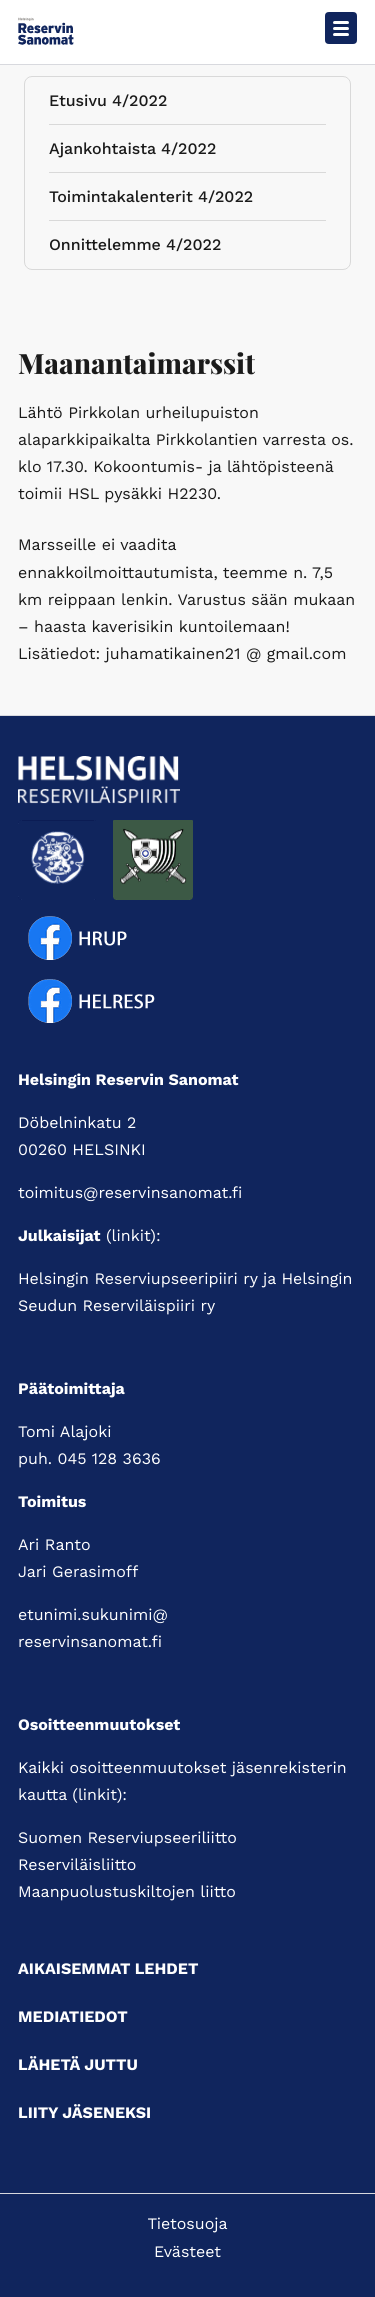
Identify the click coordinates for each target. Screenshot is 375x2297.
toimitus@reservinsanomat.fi (130, 1192)
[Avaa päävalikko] (341, 28)
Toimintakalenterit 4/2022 (151, 200)
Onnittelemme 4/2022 (135, 248)
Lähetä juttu (78, 2064)
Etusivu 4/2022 (108, 104)
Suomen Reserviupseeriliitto (127, 1837)
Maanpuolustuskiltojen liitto (127, 1891)
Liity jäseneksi (84, 2112)
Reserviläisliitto (77, 1864)
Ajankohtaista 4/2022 (132, 152)
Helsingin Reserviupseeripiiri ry (138, 1278)
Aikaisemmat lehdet (108, 1968)
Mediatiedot (73, 2016)
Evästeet (187, 2251)
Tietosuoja (187, 2223)
